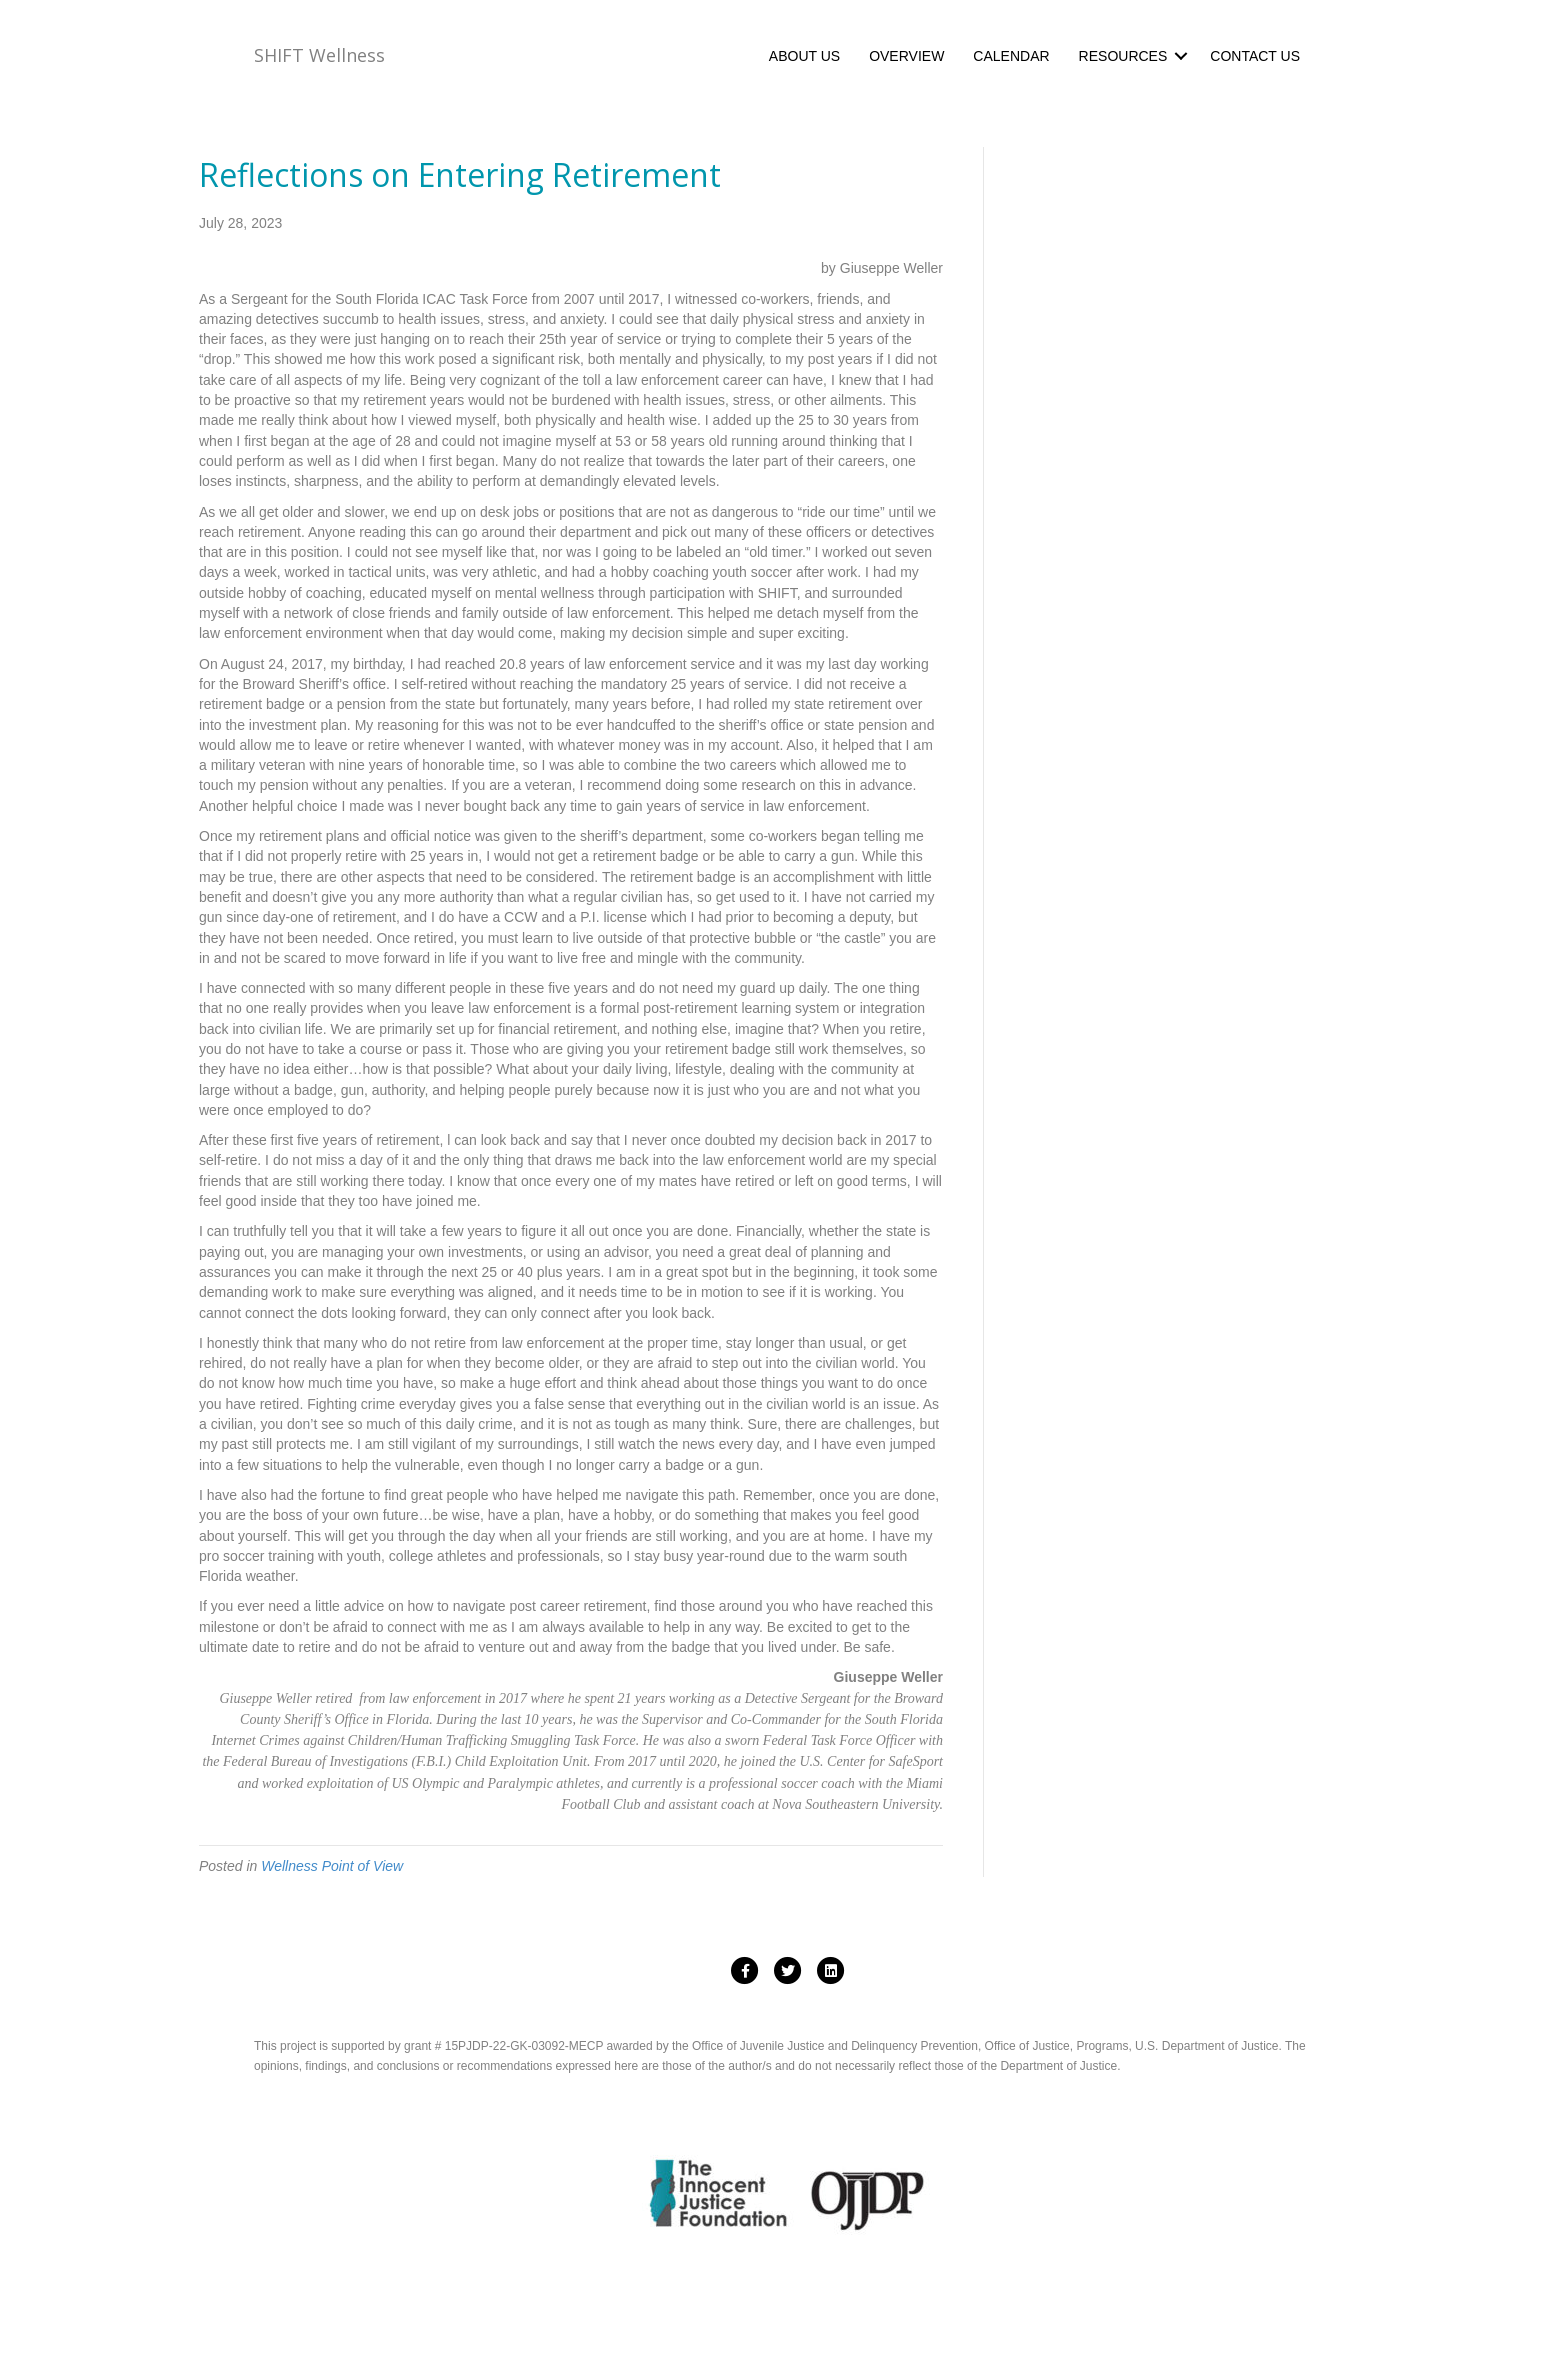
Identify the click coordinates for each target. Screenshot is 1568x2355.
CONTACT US (1255, 56)
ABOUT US (804, 56)
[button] (1181, 56)
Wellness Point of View (332, 1866)
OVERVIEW (906, 56)
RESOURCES (1123, 56)
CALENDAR (1011, 56)
